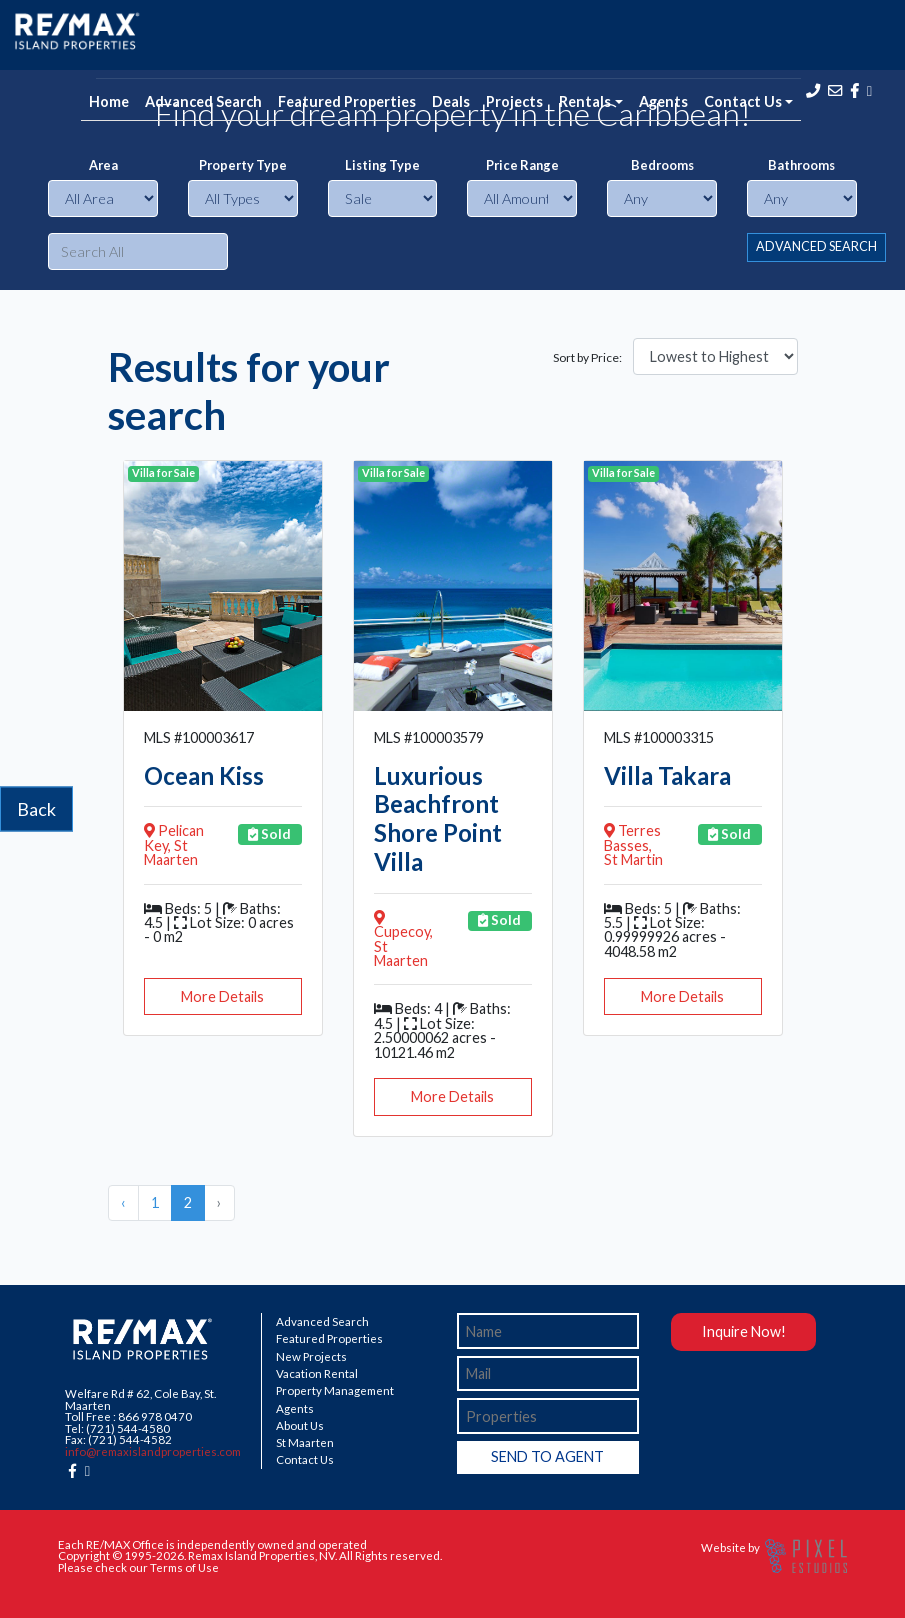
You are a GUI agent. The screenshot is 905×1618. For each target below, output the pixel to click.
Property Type (243, 165)
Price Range (522, 165)
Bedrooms (662, 165)
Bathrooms (801, 165)
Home (109, 101)
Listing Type (382, 165)
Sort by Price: (587, 358)
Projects (514, 101)
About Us (300, 1426)
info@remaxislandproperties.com (153, 1451)
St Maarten (305, 1443)
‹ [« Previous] (123, 1202)
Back (36, 809)
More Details (222, 996)
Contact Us (305, 1460)
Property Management (335, 1391)
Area (103, 165)
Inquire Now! (744, 1331)
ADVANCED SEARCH (816, 246)
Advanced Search (203, 101)
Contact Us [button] (743, 101)
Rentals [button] (585, 101)
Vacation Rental (317, 1374)
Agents (663, 101)
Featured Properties (347, 101)
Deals (451, 101)
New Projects (311, 1357)
